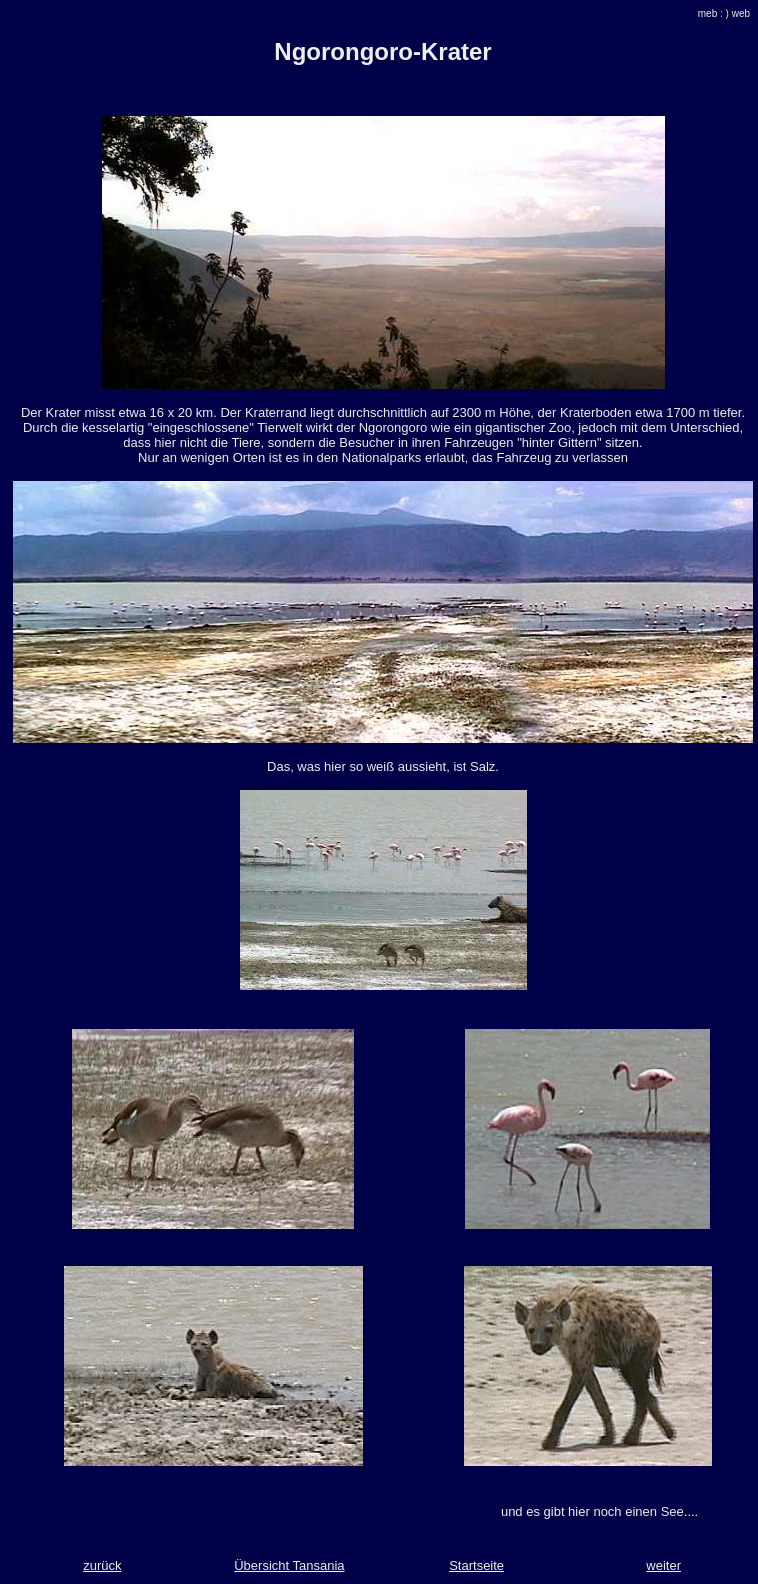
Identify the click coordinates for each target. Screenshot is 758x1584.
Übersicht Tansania (289, 1565)
